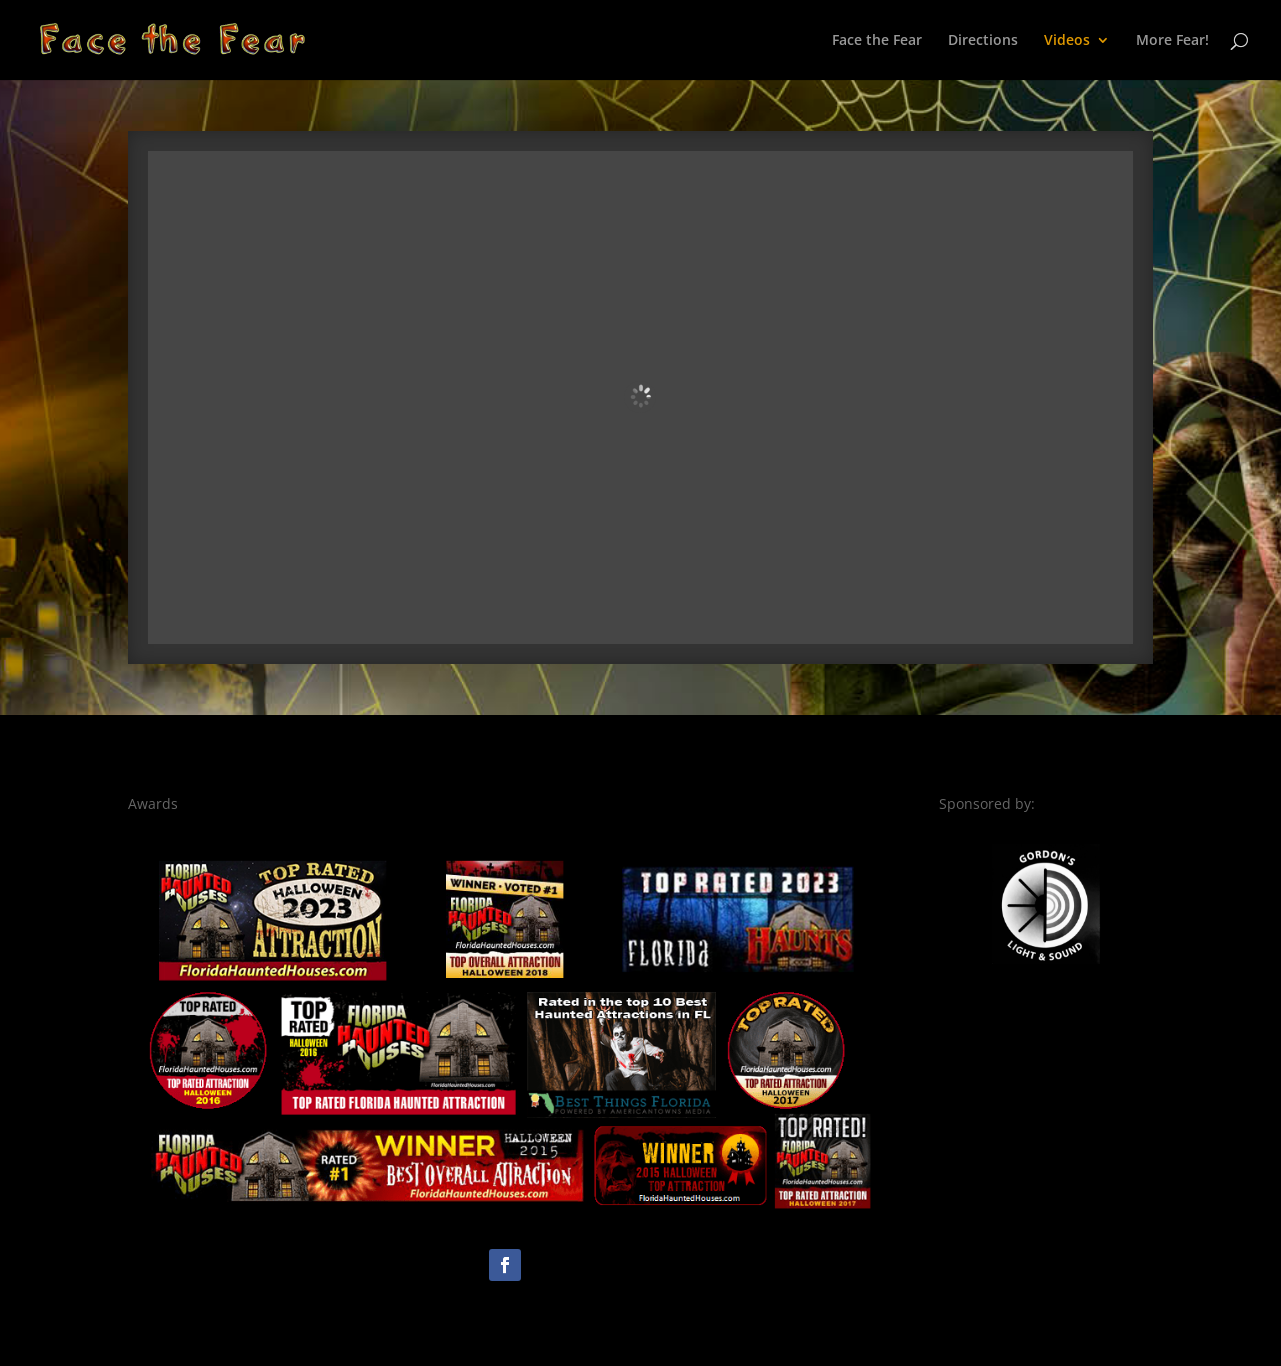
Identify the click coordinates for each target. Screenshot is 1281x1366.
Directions (983, 41)
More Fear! (1172, 41)
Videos (1067, 41)
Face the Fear (877, 41)
